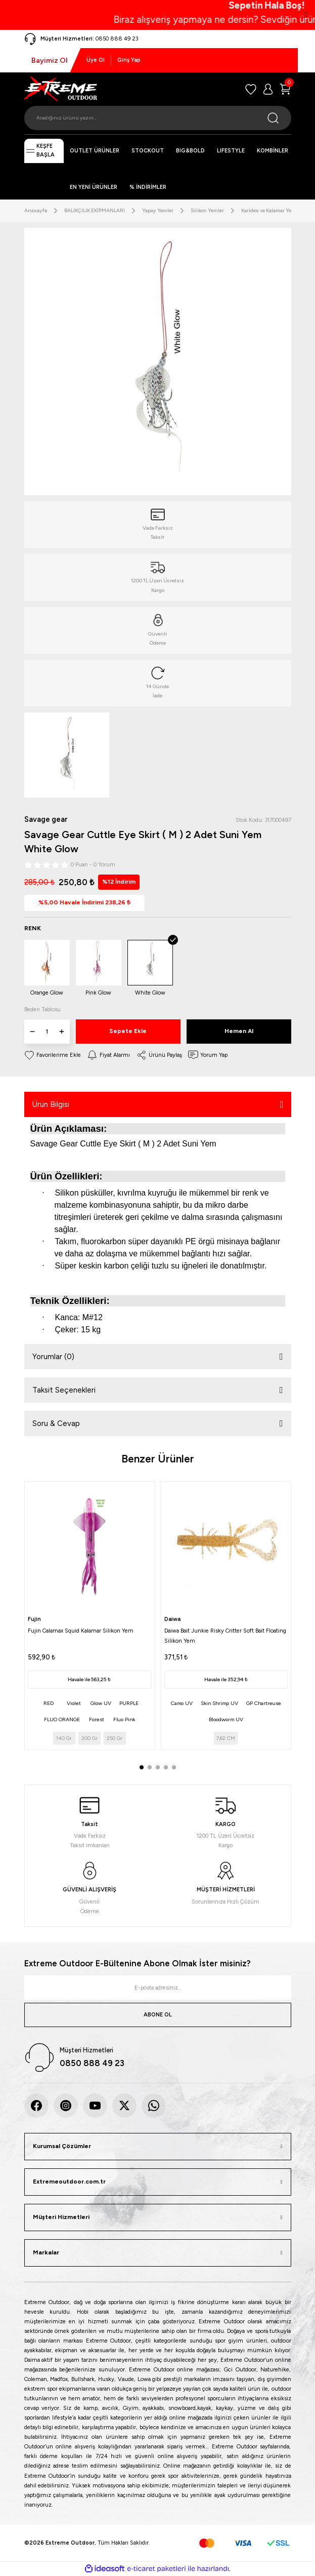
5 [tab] (174, 1767)
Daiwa (172, 1619)
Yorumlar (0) (53, 1356)
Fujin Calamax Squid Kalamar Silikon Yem (80, 1631)
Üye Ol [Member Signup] (95, 60)
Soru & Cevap (56, 1423)
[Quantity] (47, 1031)
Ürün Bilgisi (50, 1104)
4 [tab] (166, 1767)
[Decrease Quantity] (32, 1031)
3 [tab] (158, 1767)
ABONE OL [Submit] (158, 2014)
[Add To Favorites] (52, 1055)
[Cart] (285, 89)
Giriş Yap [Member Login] (129, 60)
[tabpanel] (89, 1615)
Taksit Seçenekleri (64, 1390)
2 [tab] (150, 1767)
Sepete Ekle (128, 1031)
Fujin (34, 1619)
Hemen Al (238, 1031)
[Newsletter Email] (157, 1987)
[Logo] (61, 89)
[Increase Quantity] (62, 1031)
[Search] (157, 118)
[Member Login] (268, 89)
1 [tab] (142, 1767)
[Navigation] (44, 151)
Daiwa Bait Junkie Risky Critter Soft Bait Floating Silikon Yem (225, 1636)
